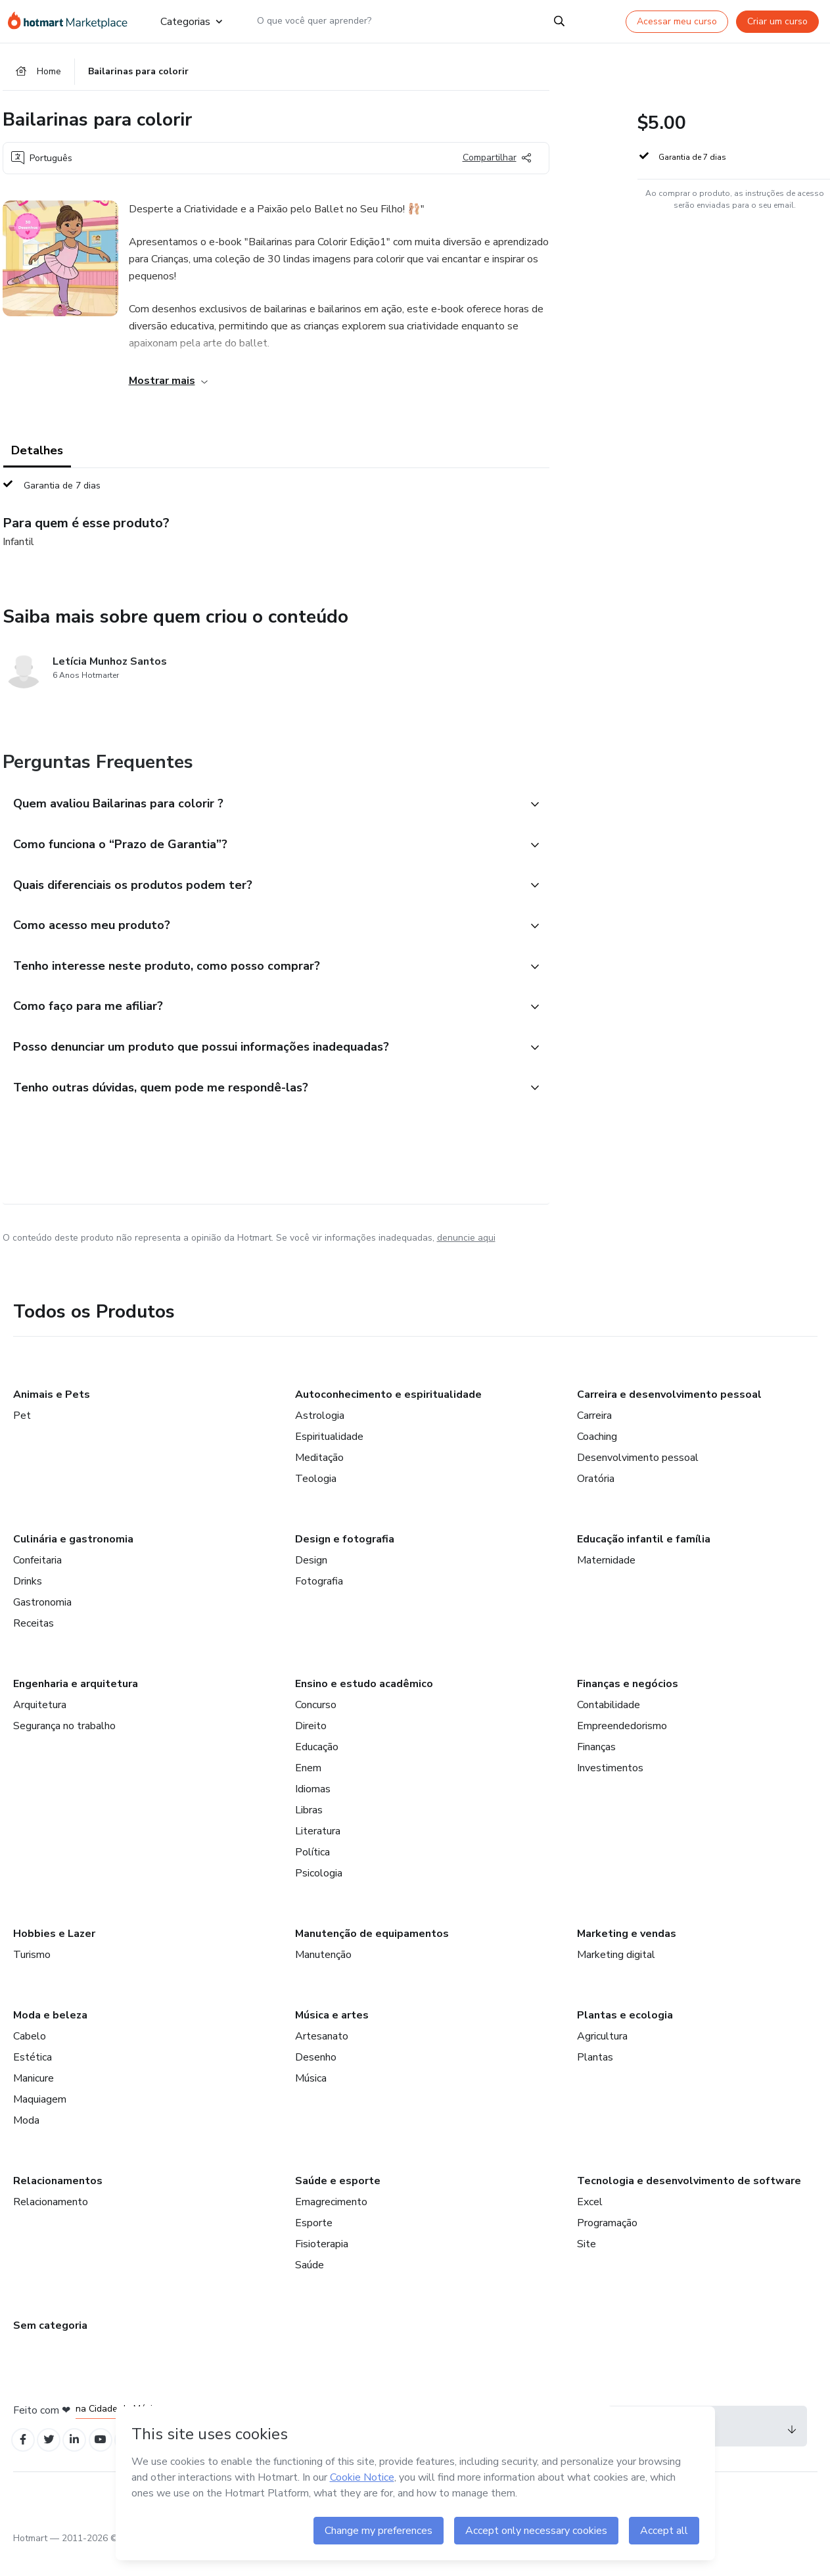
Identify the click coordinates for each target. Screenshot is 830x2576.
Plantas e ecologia (625, 2037)
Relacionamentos (58, 2203)
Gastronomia (42, 1624)
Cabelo (29, 2058)
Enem (308, 1790)
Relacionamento (50, 2224)
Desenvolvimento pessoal (638, 1480)
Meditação (319, 1480)
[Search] (559, 21)
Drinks (27, 1603)
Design (311, 1582)
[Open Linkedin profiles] (83, 2464)
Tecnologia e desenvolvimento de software (689, 2203)
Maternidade (606, 1582)
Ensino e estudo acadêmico (364, 1706)
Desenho (315, 2079)
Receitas (33, 1645)
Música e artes (332, 2037)
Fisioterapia (321, 2266)
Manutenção (323, 1977)
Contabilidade (608, 1727)
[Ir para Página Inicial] (73, 21)
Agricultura (602, 2058)
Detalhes (37, 455)
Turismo (32, 1977)
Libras (309, 1832)
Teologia (315, 1501)
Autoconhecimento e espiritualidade (388, 1417)
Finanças (596, 1769)
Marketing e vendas (626, 1956)
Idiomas (313, 1811)
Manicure (33, 2100)
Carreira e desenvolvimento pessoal (669, 1417)
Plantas (595, 2079)
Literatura (317, 1853)
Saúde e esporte (337, 2203)
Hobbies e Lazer (54, 1956)
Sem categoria (50, 2348)
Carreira (594, 1438)
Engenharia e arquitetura (75, 1706)
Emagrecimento (331, 2224)
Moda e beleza (50, 2037)
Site (586, 2266)
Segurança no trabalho (64, 1748)
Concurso (315, 1727)
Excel (590, 2224)
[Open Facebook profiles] (25, 2464)
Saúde (309, 2287)
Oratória (595, 1501)
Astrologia (319, 1438)
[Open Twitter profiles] (53, 2464)
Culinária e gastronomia (73, 1561)
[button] (261, 809)
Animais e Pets (51, 1417)
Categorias (191, 21)
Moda (26, 2142)
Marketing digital (616, 1977)
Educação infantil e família (643, 1561)
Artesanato (321, 2058)
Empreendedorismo (622, 1748)
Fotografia (319, 1603)
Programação (607, 2245)
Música (311, 2100)
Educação (316, 1769)
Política (312, 1874)
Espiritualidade (329, 1459)
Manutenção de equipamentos (372, 1956)
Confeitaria (37, 1582)
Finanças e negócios (627, 1706)
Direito (311, 1748)
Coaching (597, 1459)
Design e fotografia (344, 1561)
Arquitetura (39, 1727)
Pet (22, 1438)
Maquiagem (39, 2121)
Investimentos (610, 1790)
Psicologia (318, 1895)
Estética (32, 2079)
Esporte (314, 2245)
